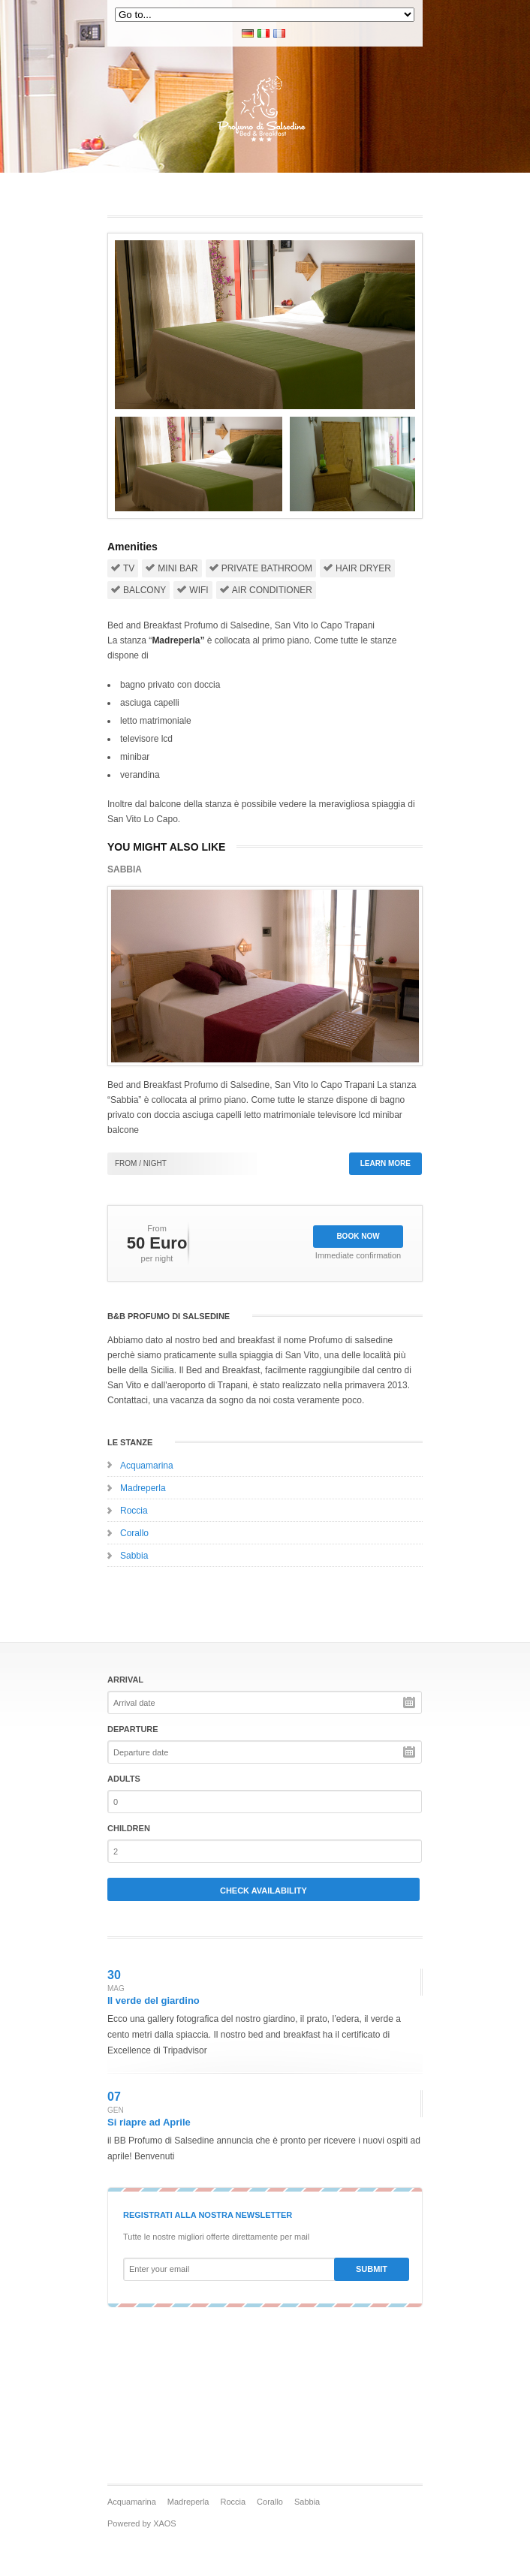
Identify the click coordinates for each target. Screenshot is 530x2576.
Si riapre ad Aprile (149, 2122)
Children (128, 1828)
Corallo (134, 1533)
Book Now (357, 1236)
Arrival (125, 1679)
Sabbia (134, 1555)
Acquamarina (146, 1465)
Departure (132, 1729)
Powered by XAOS (141, 2523)
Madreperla (143, 1488)
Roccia (134, 1510)
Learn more (385, 1163)
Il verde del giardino (153, 2000)
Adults (123, 1778)
